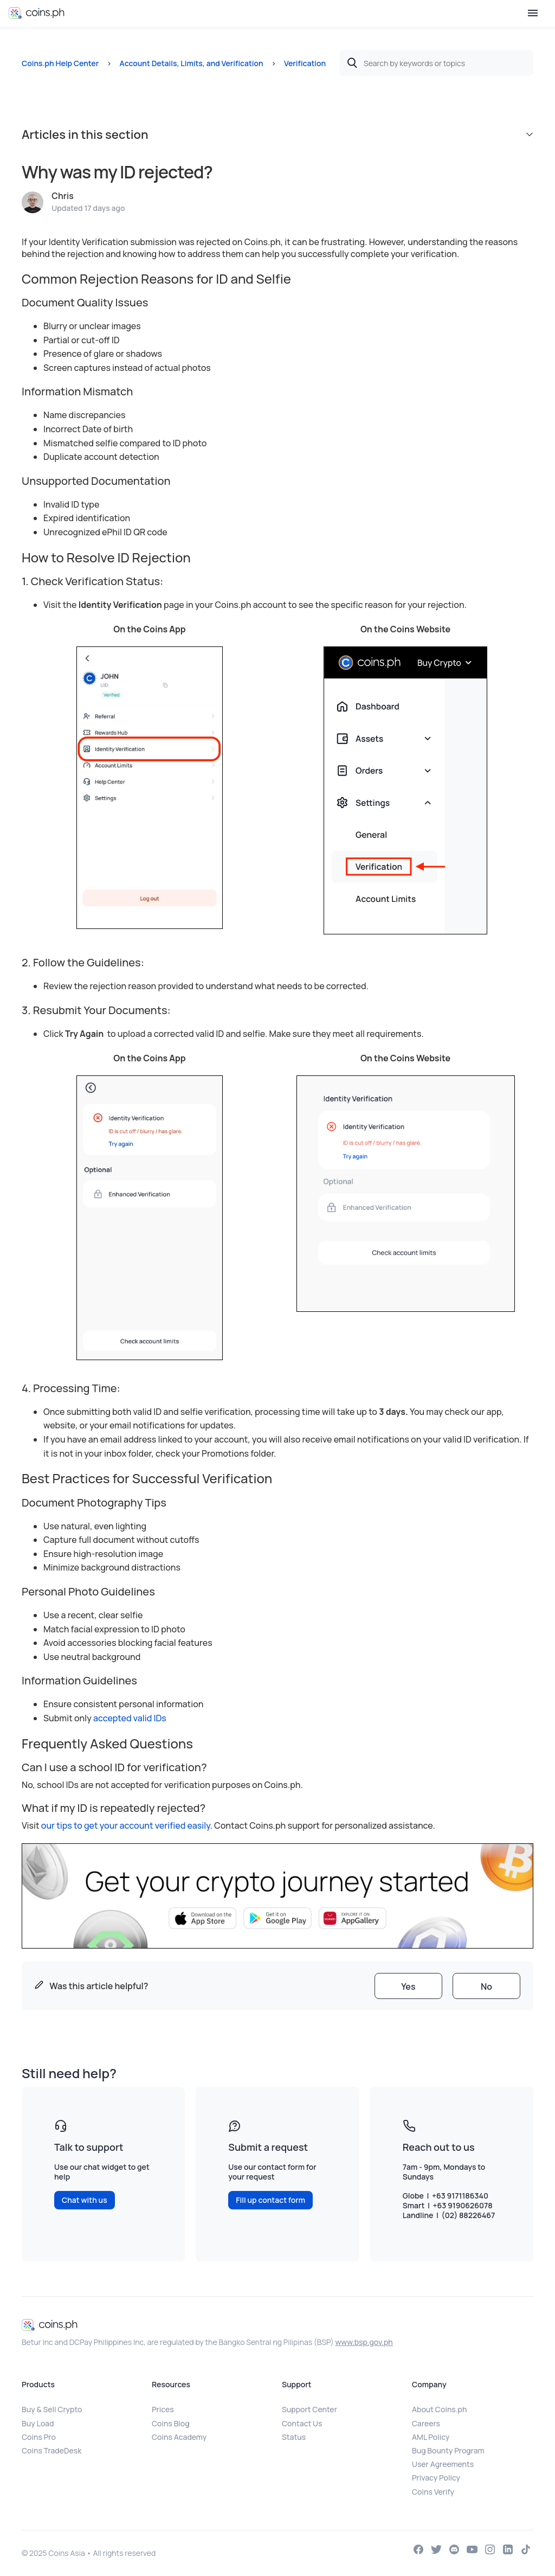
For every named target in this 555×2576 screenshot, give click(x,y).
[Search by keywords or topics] (436, 63)
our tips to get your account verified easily (125, 1825)
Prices (163, 2409)
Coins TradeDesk (51, 2450)
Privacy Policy (436, 2477)
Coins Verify (433, 2492)
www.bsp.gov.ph (363, 2342)
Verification (305, 63)
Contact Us (302, 2423)
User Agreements (443, 2464)
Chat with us (84, 2200)
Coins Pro (39, 2437)
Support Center (309, 2409)
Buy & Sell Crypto (52, 2409)
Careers (426, 2423)
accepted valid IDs (130, 1718)
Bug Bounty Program (448, 2450)
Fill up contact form (270, 2200)
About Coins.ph (439, 2409)
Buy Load (38, 2423)
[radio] (408, 1986)
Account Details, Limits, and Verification (191, 63)
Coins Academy (179, 2437)
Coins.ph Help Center (60, 63)
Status (294, 2437)
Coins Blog (171, 2423)
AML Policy (430, 2437)
